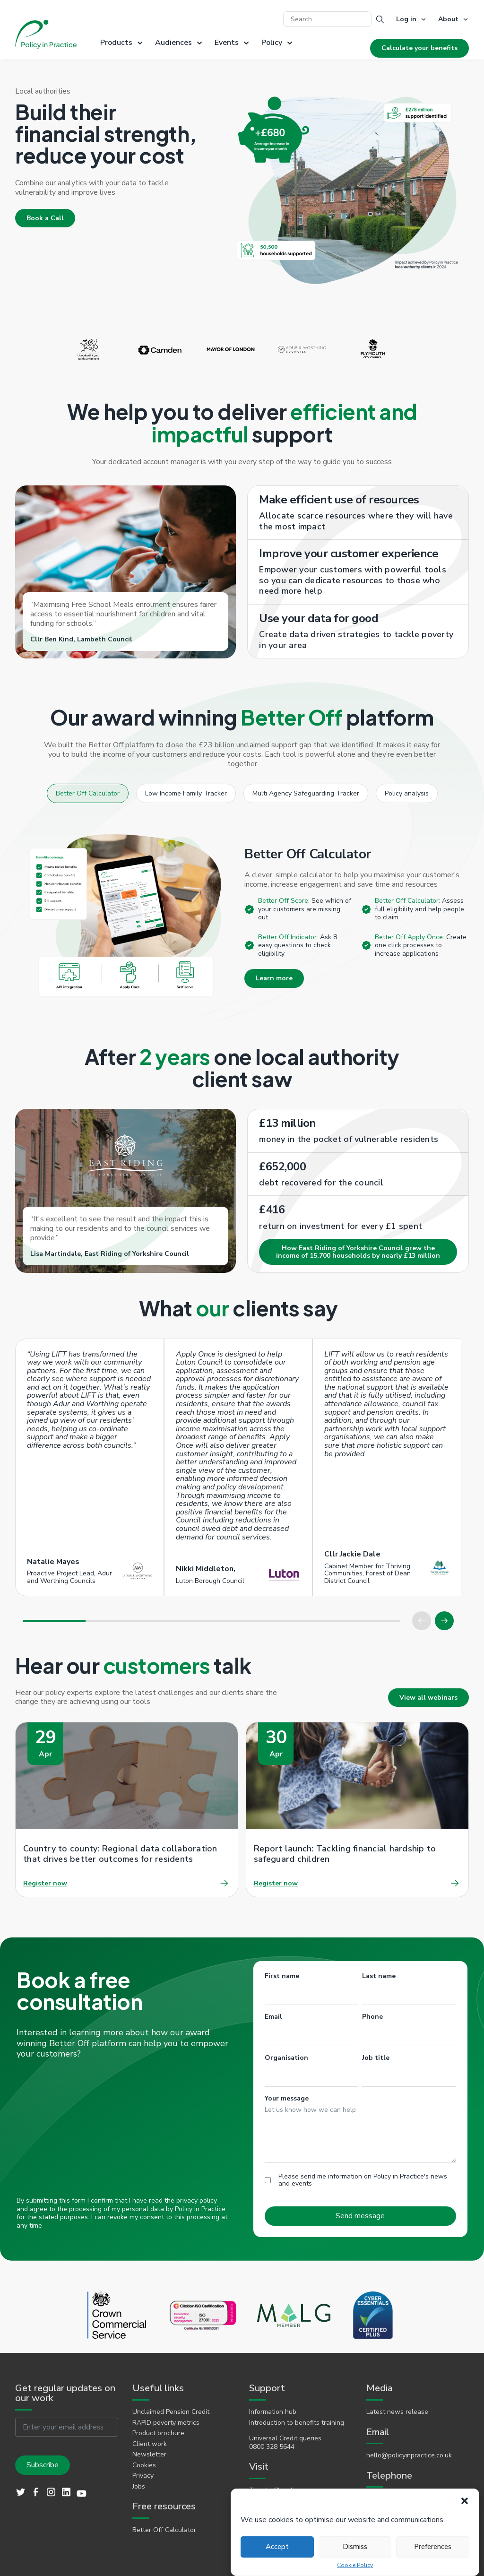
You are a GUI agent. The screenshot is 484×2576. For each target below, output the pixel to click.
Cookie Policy (355, 2565)
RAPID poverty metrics (165, 2423)
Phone (372, 2016)
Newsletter (149, 2454)
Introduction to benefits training (296, 2423)
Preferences (432, 2546)
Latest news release (397, 2412)
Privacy (143, 2476)
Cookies (144, 2465)
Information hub (272, 2412)
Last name (379, 1976)
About (448, 19)
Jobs (138, 2486)
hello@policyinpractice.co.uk (409, 2455)
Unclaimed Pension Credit (170, 2412)
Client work (149, 2444)
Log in (406, 19)
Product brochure (158, 2433)
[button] (464, 2501)
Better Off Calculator (164, 2530)
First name (282, 1976)
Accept (277, 2546)
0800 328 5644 (271, 2447)
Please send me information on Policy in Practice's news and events (362, 2180)
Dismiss (355, 2546)
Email (273, 2016)
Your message (287, 2098)
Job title (375, 2057)
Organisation (286, 2057)
